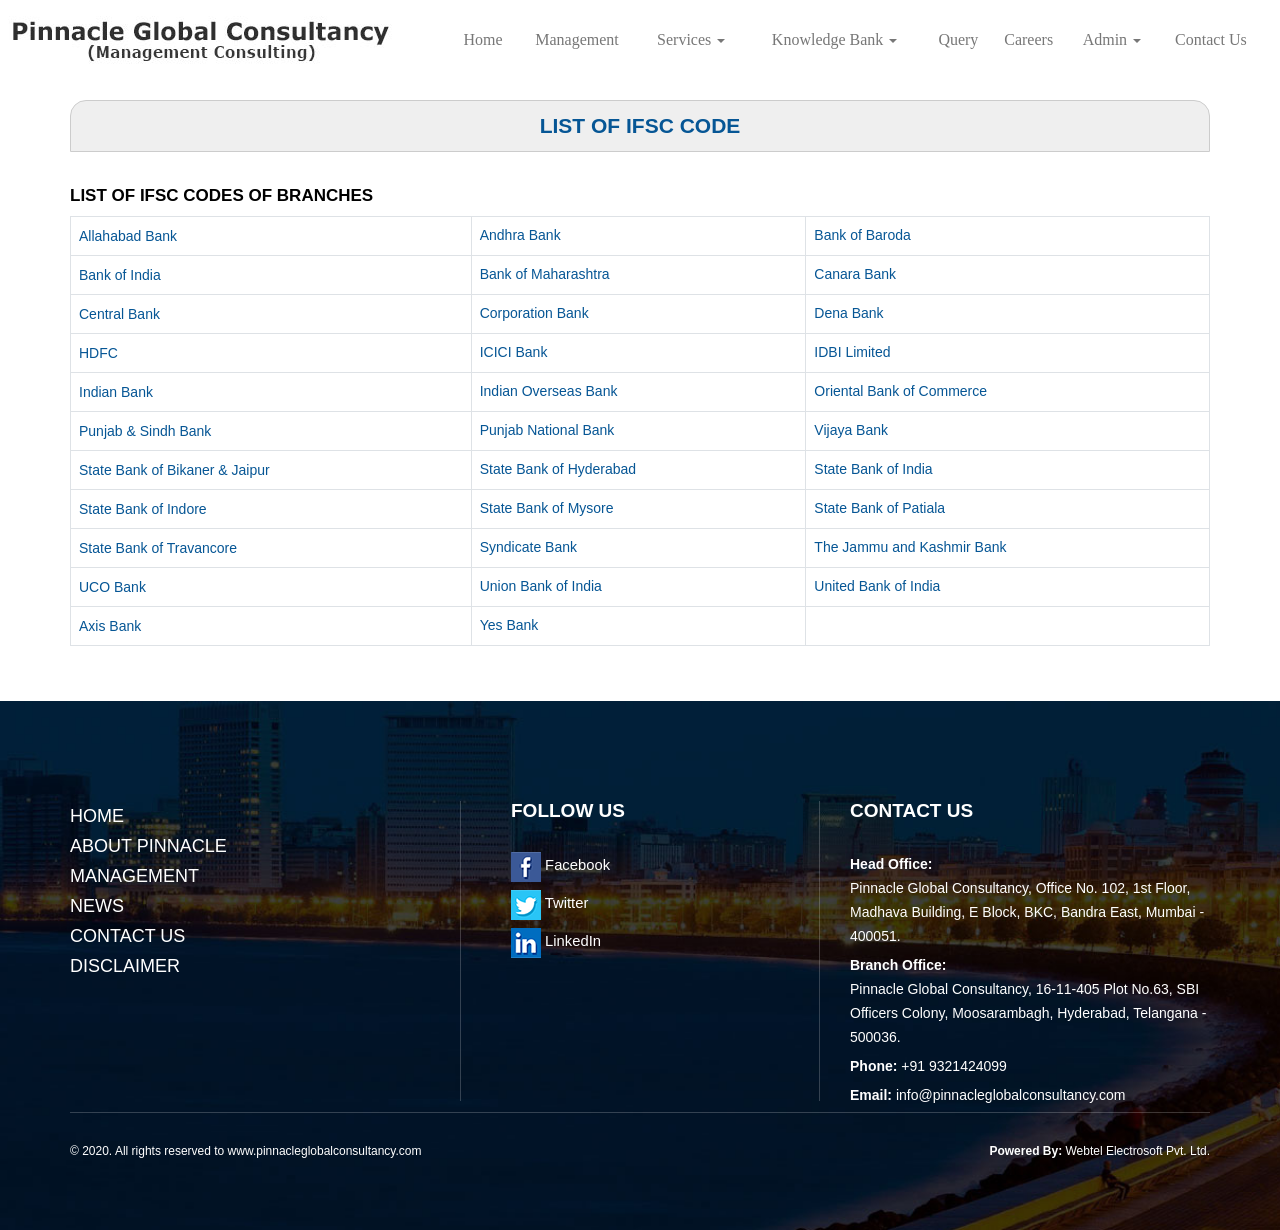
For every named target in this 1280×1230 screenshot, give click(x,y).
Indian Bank (116, 392)
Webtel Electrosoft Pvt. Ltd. (1137, 1151)
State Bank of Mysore (547, 508)
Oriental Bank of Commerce (900, 391)
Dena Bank (848, 313)
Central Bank (119, 314)
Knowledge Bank (835, 39)
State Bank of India (873, 469)
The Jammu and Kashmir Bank (910, 547)
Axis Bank (110, 626)
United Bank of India (877, 586)
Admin (1112, 39)
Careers (1028, 39)
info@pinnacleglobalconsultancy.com (1011, 1095)
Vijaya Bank (851, 430)
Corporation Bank (534, 313)
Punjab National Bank (547, 430)
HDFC (98, 353)
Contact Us (1211, 39)
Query (958, 39)
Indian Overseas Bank (549, 391)
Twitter (549, 903)
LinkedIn (556, 941)
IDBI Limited (852, 352)
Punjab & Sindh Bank (145, 431)
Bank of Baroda (862, 235)
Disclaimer (125, 966)
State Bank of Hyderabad (558, 469)
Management (577, 39)
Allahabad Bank (128, 236)
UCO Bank (112, 587)
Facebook (560, 865)
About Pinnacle (148, 846)
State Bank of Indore (143, 509)
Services (691, 39)
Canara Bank (855, 274)
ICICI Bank (514, 352)
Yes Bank (509, 625)
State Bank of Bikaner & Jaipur (174, 470)
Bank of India (120, 275)
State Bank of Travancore (158, 548)
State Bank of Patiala (879, 508)
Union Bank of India (541, 586)
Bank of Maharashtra (545, 274)
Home (483, 39)
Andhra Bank (520, 235)
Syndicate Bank (528, 547)
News (97, 906)
